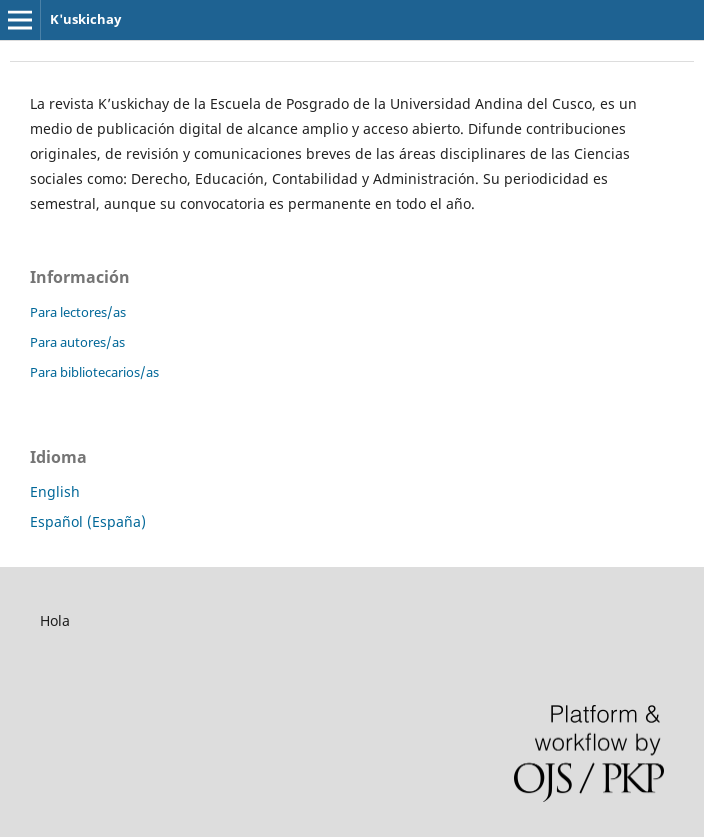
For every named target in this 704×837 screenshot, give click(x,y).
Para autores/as (77, 342)
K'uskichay (85, 19)
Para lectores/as (78, 312)
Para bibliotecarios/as (94, 372)
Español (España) (88, 521)
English (55, 491)
